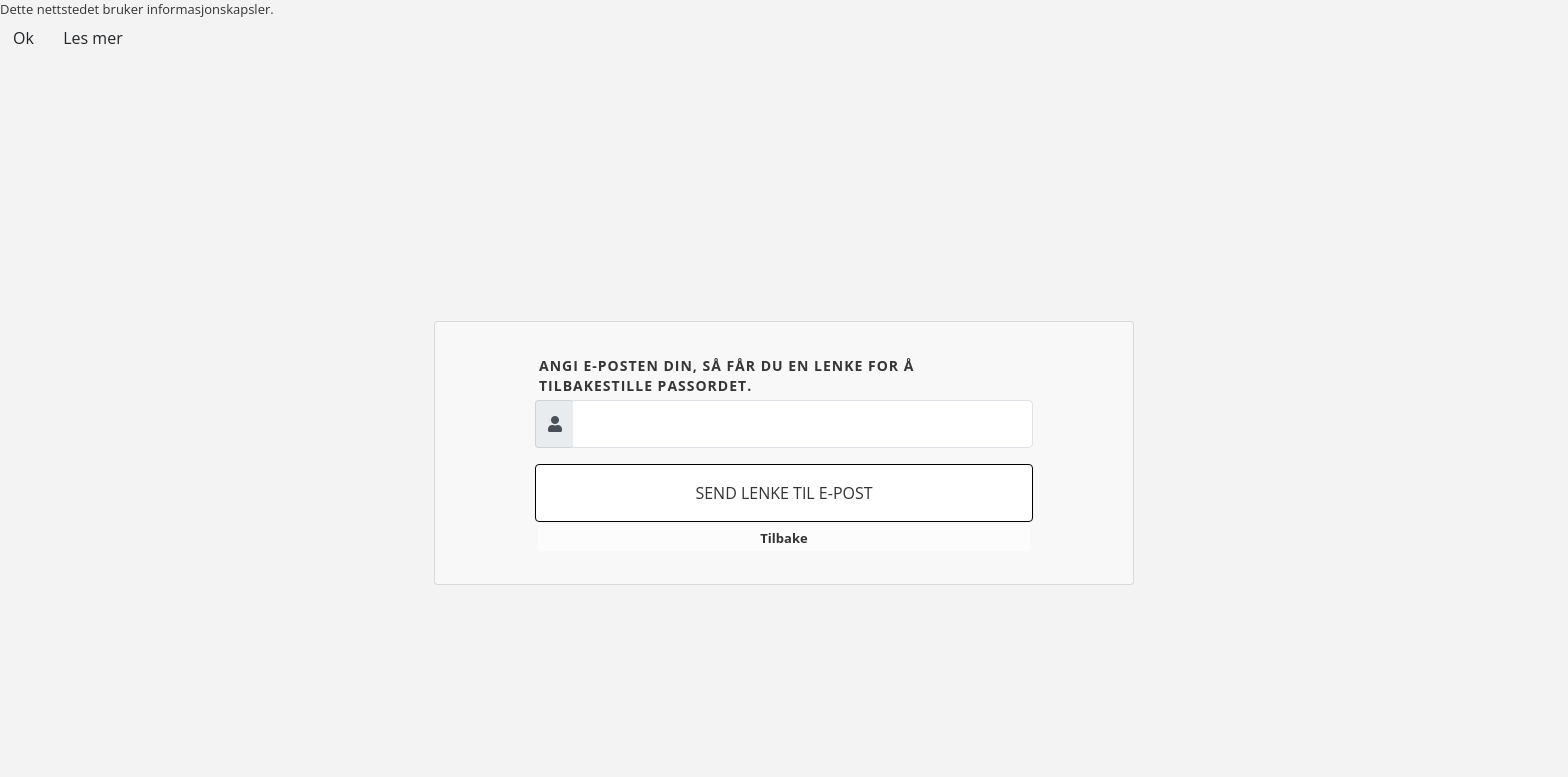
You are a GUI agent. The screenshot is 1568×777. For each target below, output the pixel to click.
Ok (23, 38)
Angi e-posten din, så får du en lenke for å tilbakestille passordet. (726, 375)
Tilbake (783, 538)
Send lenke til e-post (783, 493)
